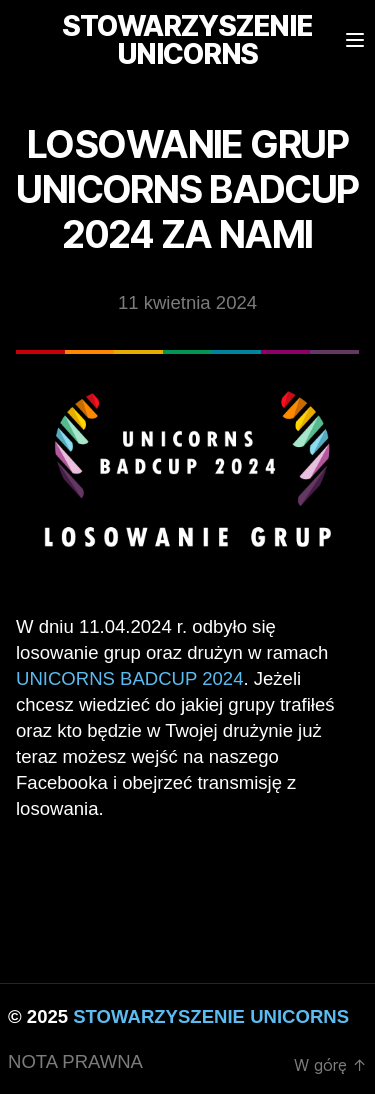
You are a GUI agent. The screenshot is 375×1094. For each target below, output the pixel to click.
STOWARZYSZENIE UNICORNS (211, 1016)
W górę (330, 1065)
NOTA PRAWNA (75, 1061)
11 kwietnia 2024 (187, 302)
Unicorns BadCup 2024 (129, 678)
